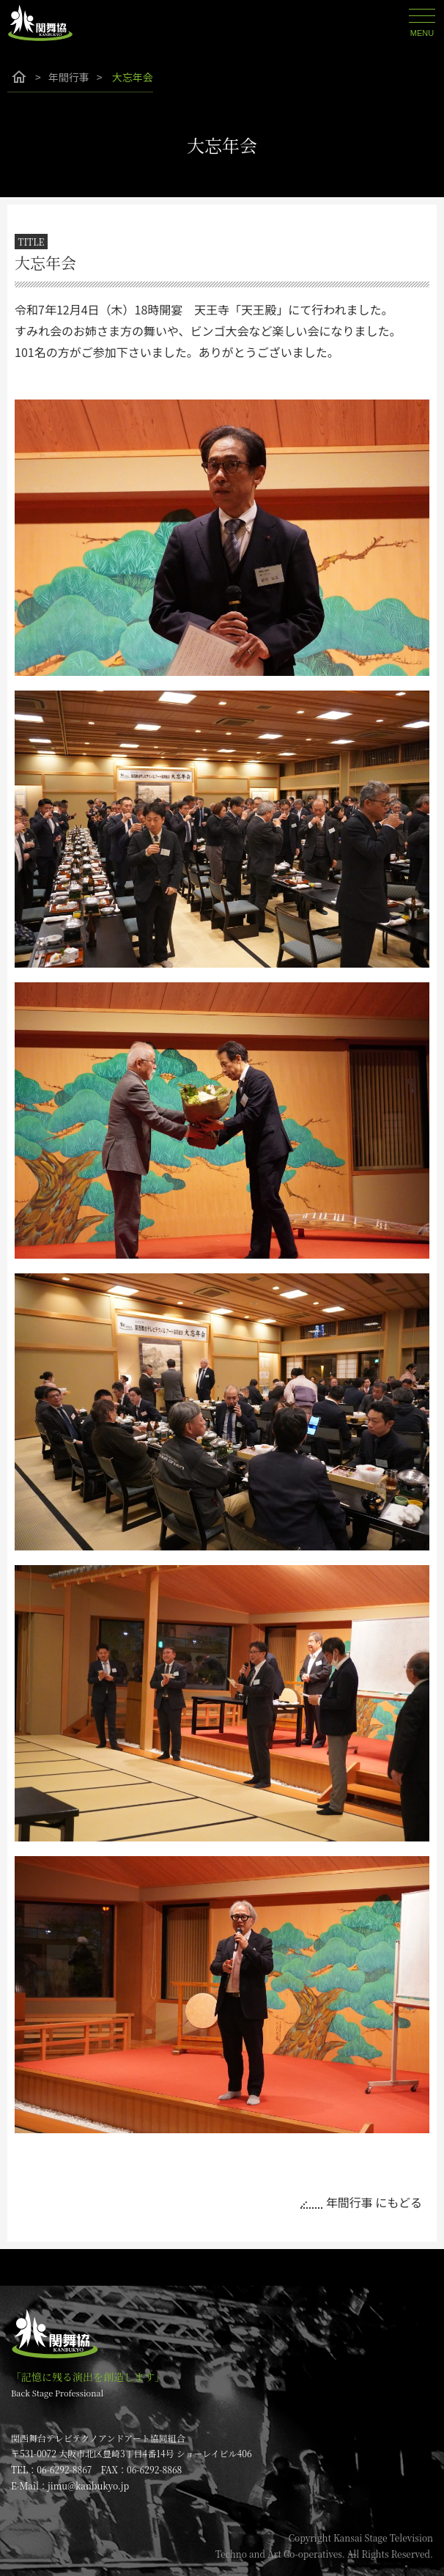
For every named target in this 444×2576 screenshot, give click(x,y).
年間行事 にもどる (374, 2202)
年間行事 (68, 77)
